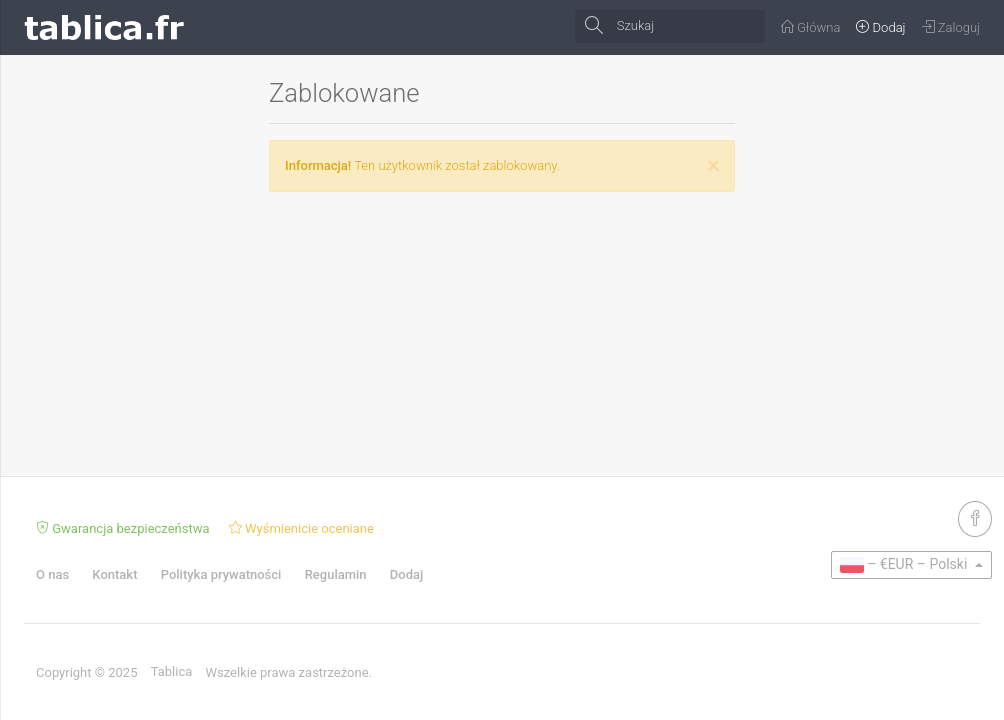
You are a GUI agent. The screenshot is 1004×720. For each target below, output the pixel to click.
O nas (52, 574)
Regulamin (336, 574)
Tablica (172, 671)
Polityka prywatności (221, 574)
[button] (911, 565)
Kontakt (114, 574)
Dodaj (406, 574)
